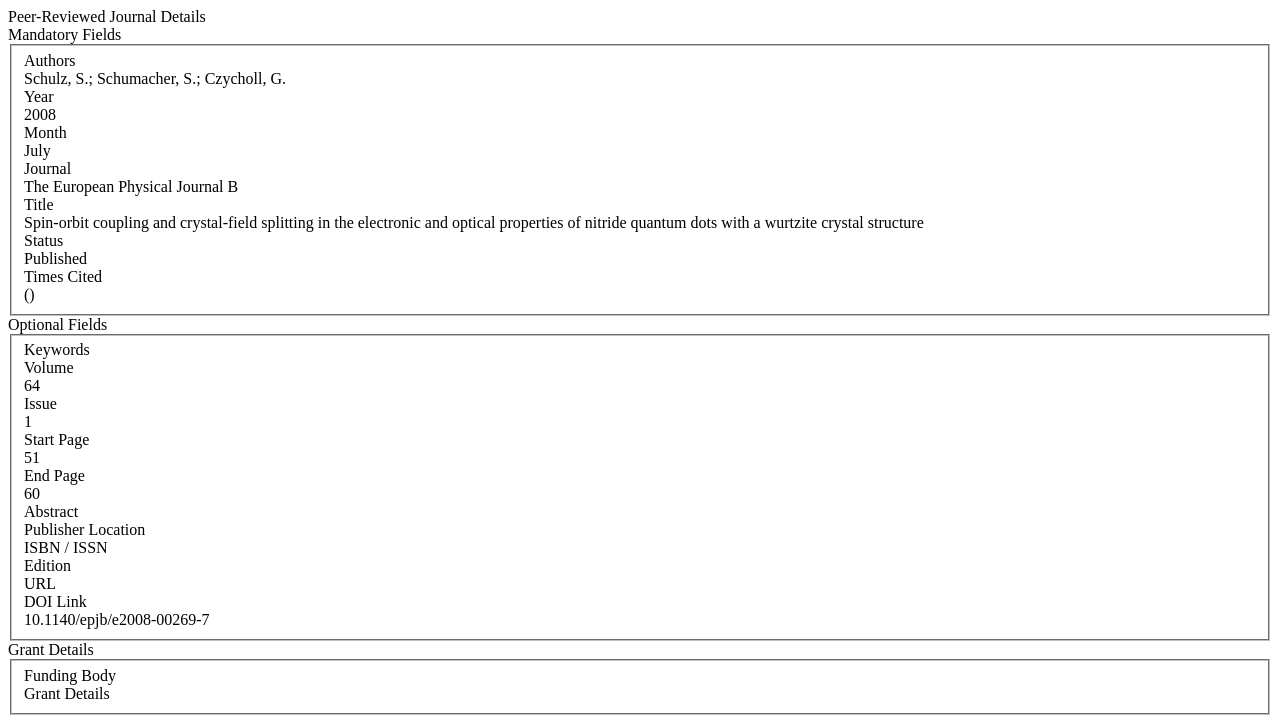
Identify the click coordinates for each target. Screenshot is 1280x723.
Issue (40, 403)
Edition (47, 565)
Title (39, 204)
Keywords (57, 349)
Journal (47, 168)
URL (40, 583)
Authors (50, 60)
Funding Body (70, 675)
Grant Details (67, 693)
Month (45, 132)
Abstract (51, 511)
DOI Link (55, 601)
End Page (54, 475)
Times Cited (63, 276)
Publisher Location (84, 529)
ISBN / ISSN (66, 547)
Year (38, 96)
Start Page (56, 439)
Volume (48, 367)
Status (43, 240)
